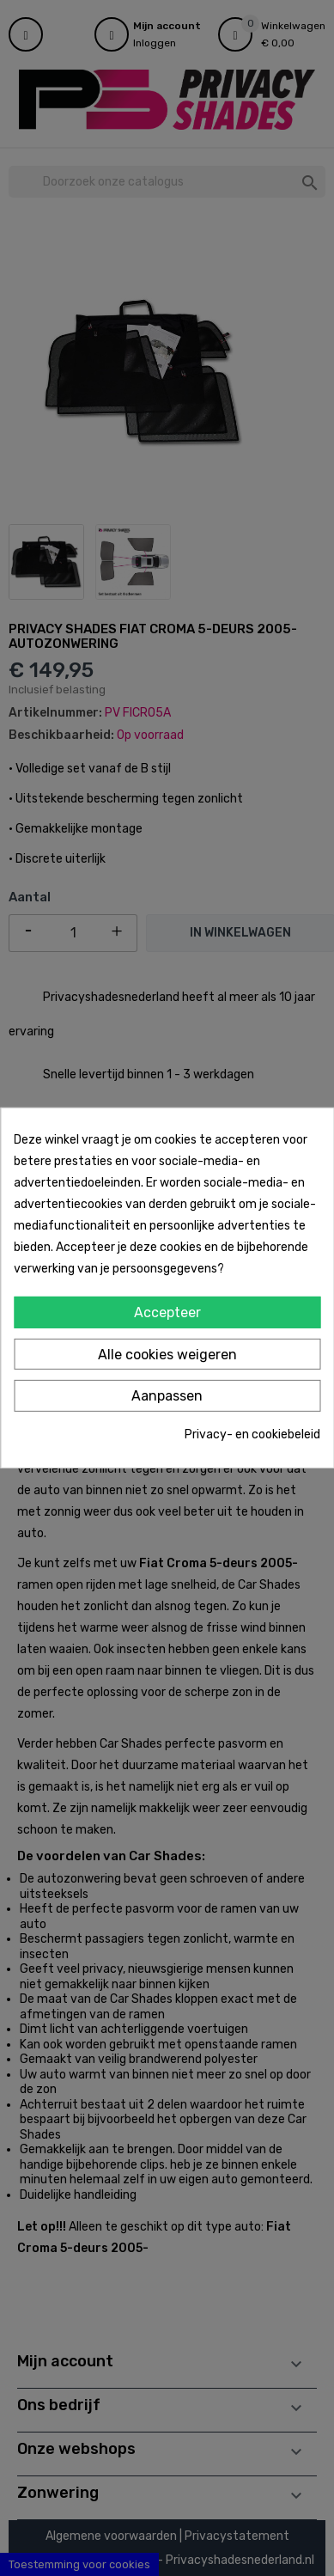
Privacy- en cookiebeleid (252, 1434)
